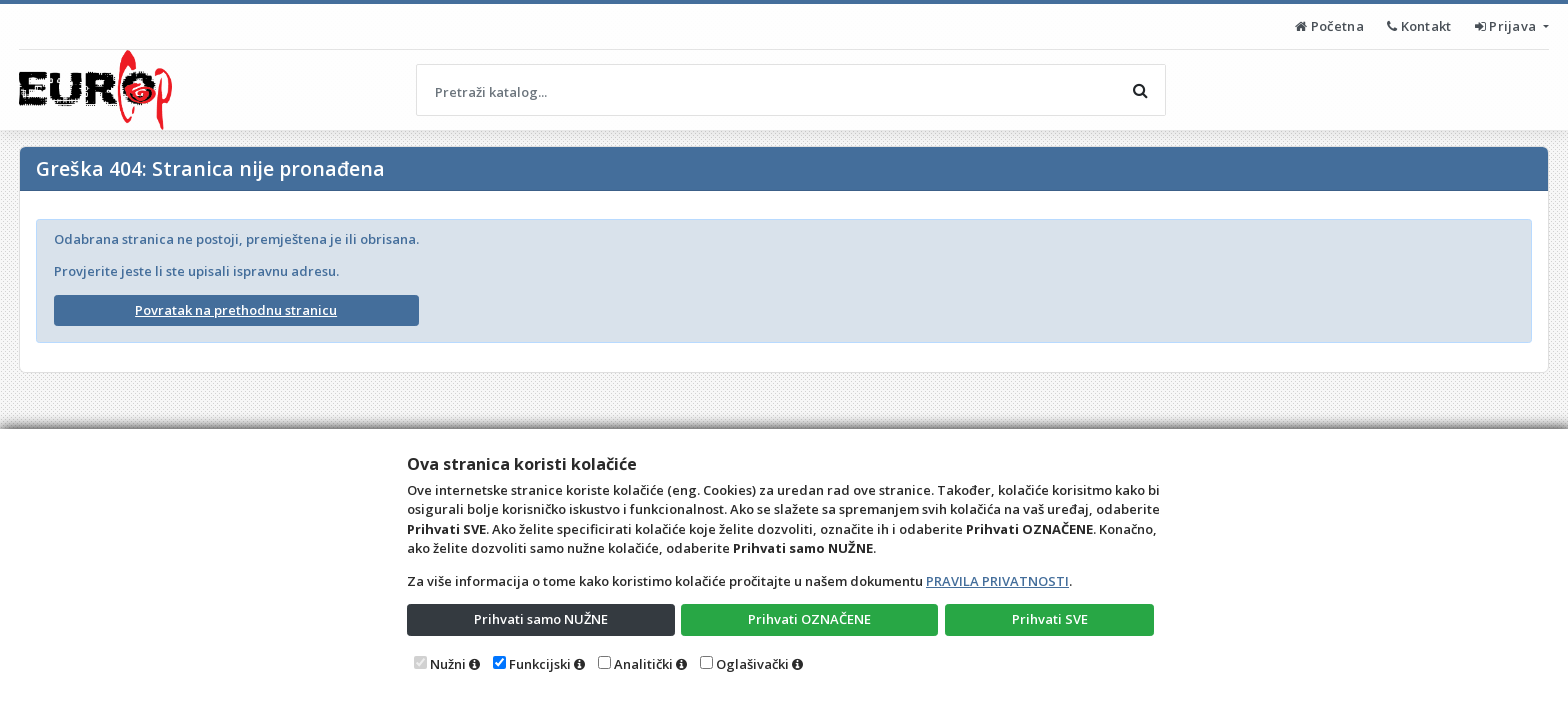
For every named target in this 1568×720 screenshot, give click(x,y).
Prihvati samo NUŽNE (541, 619)
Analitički (643, 664)
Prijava (1507, 26)
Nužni (448, 664)
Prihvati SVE (1050, 619)
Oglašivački (752, 664)
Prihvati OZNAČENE (809, 619)
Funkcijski (540, 664)
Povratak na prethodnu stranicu (236, 310)
